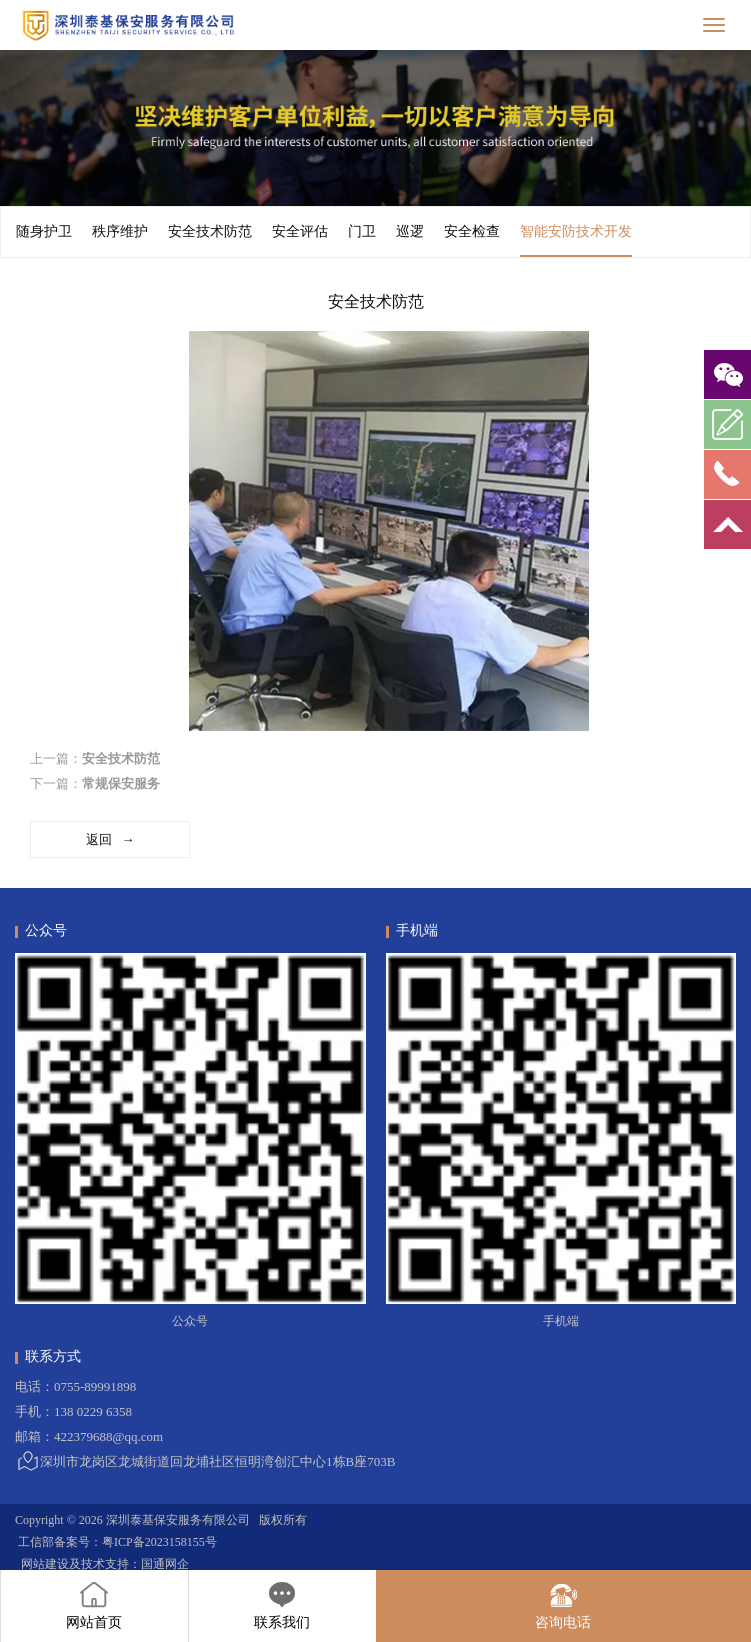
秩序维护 (120, 231)
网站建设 (45, 1564)
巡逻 (410, 231)
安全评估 (300, 231)
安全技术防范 (210, 231)
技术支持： (111, 1564)
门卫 (362, 231)
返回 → (110, 839)
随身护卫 (44, 231)
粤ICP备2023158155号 (159, 1542)
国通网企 (165, 1564)
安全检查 (472, 231)
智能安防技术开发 (576, 240)
